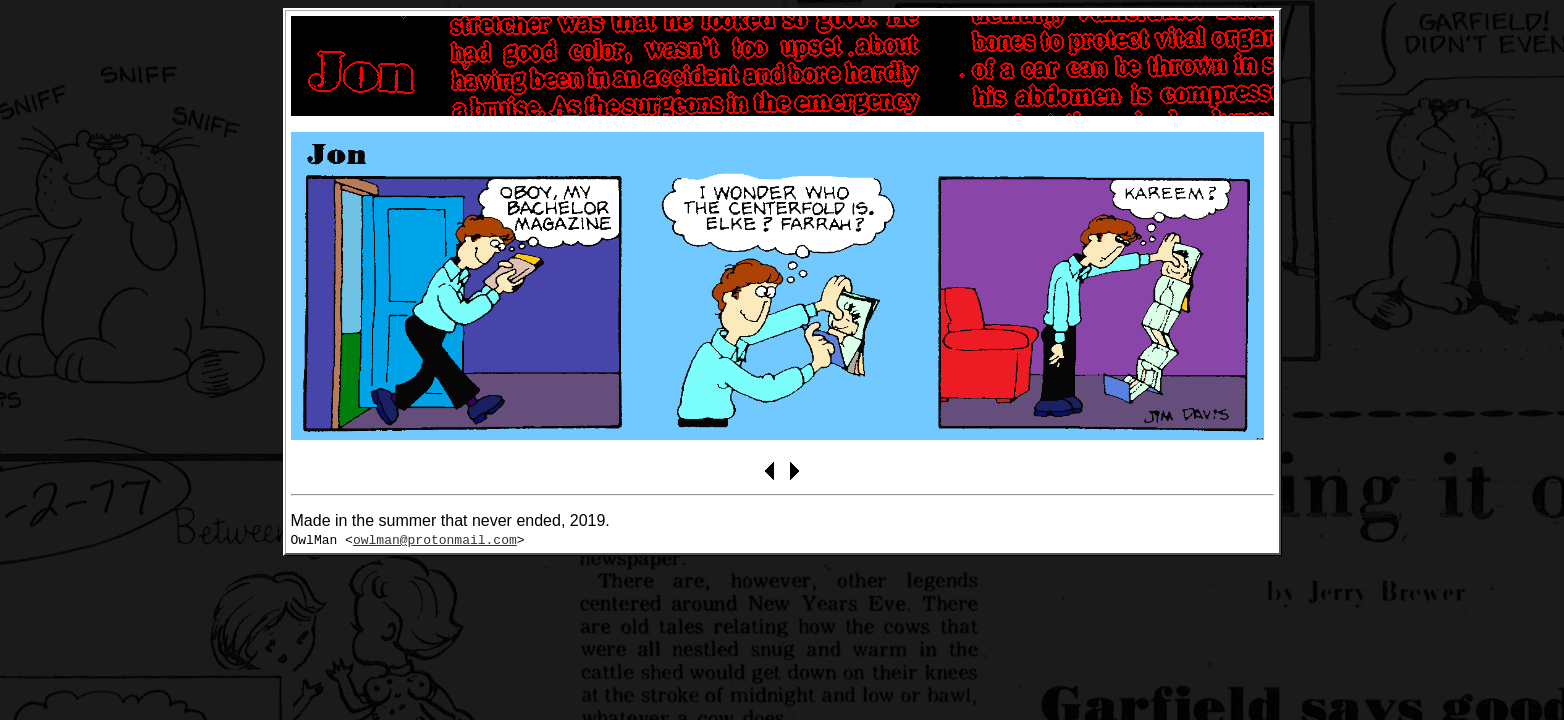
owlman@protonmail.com (435, 539)
